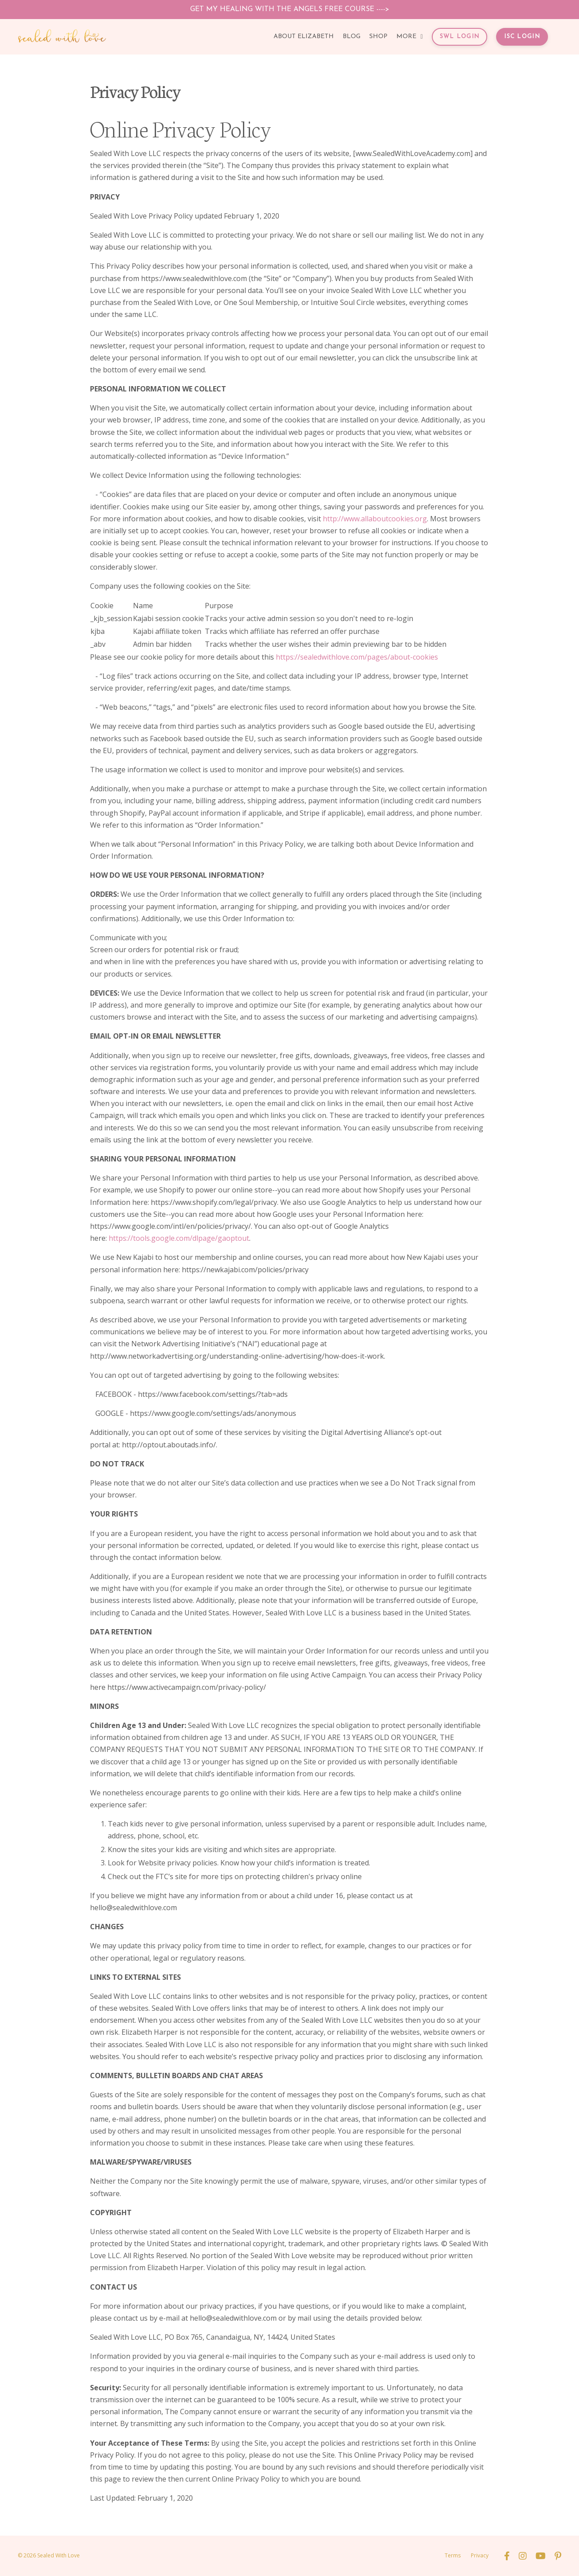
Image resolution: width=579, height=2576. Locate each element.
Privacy (480, 2555)
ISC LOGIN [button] (522, 36)
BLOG (351, 36)
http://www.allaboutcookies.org (375, 519)
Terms (453, 2555)
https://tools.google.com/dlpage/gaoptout (179, 1238)
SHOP (378, 36)
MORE (409, 36)
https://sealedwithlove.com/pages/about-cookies (357, 657)
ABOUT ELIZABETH (304, 36)
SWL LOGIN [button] (460, 36)
